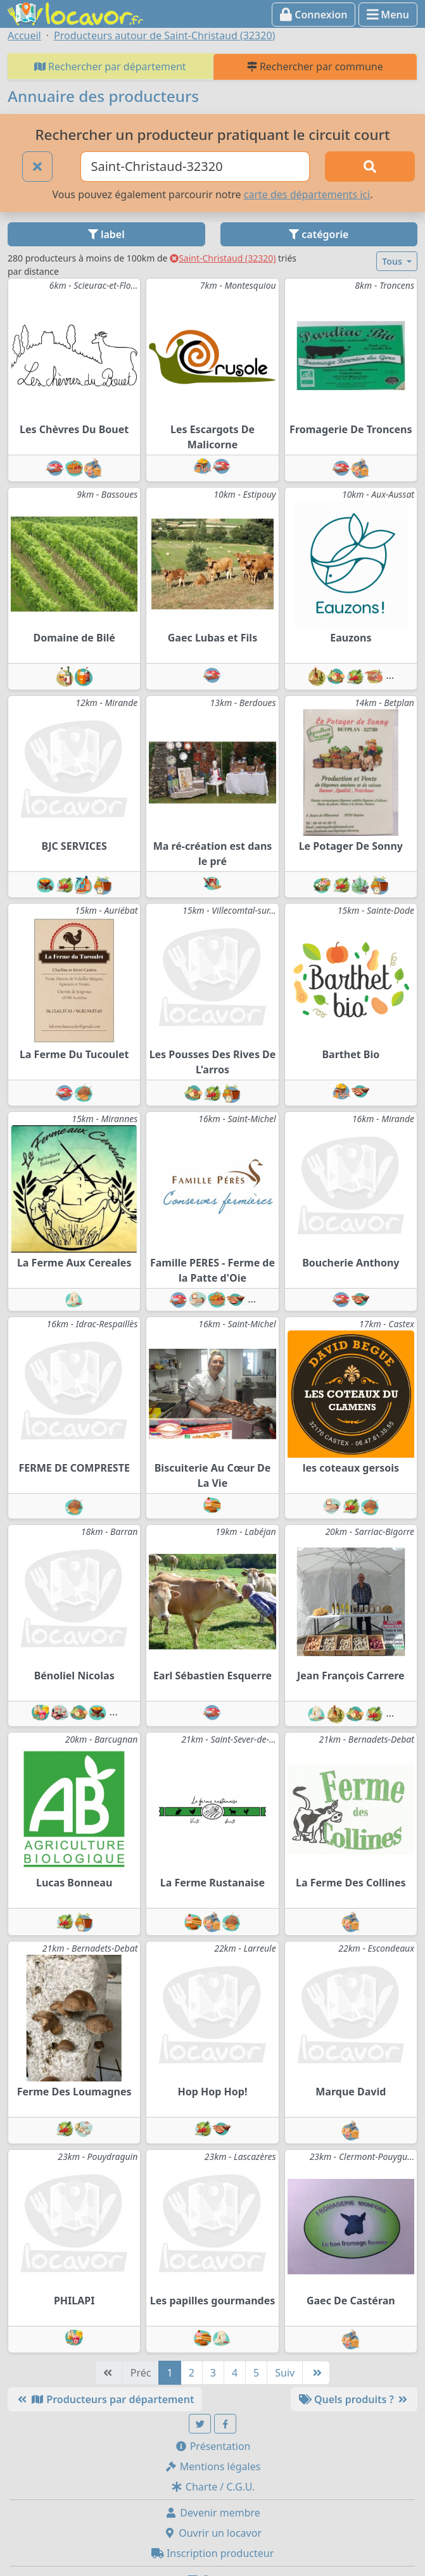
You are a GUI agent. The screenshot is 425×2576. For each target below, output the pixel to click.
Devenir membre (212, 2513)
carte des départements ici (307, 194)
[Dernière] (316, 2373)
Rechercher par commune (315, 66)
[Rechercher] (370, 166)
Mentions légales (213, 2466)
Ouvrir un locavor (212, 2533)
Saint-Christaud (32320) (223, 258)
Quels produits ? (354, 2399)
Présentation (213, 2446)
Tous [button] (393, 261)
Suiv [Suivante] (285, 2373)
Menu (388, 15)
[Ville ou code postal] (195, 166)
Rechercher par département (110, 66)
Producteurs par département (105, 2399)
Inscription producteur (212, 2553)
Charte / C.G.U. (212, 2487)
